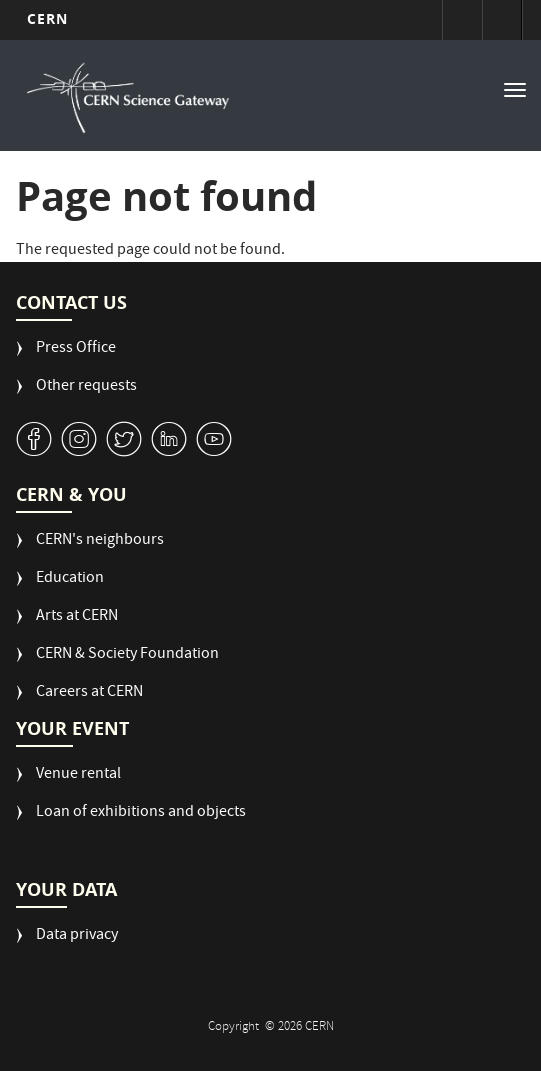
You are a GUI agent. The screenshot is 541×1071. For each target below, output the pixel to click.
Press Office (76, 349)
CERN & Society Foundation (127, 655)
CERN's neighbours (100, 541)
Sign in (462, 20)
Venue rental (78, 775)
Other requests (86, 387)
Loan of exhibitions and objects (141, 813)
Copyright (235, 1027)
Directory (502, 20)
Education (70, 579)
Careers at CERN (89, 693)
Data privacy (77, 936)
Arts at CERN (77, 617)
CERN (47, 18)
